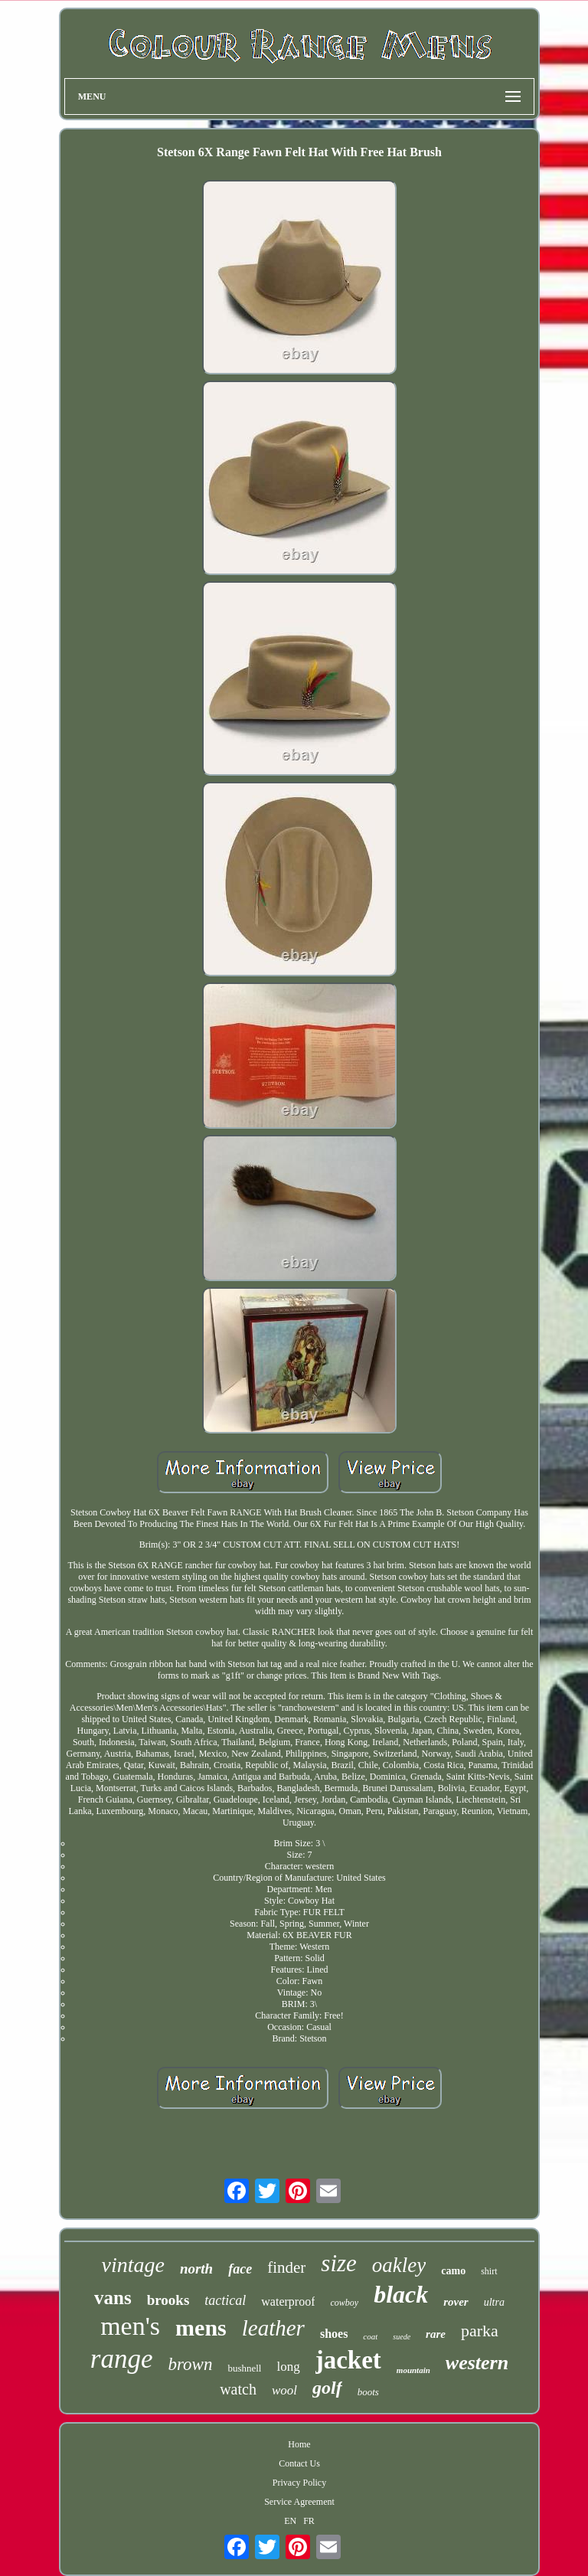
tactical (225, 2300)
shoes (334, 2333)
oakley (399, 2265)
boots (368, 2392)
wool (284, 2390)
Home (299, 2444)
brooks (168, 2300)
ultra (494, 2302)
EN (290, 2521)
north (196, 2269)
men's (130, 2326)
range (121, 2359)
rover (456, 2302)
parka (479, 2330)
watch (238, 2389)
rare (436, 2334)
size (339, 2263)
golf (327, 2388)
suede (401, 2336)
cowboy (344, 2302)
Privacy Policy (299, 2482)
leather (273, 2328)
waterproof (288, 2301)
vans (113, 2297)
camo (453, 2271)
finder (286, 2267)
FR (309, 2521)
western (477, 2363)
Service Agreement (299, 2501)
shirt (489, 2271)
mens (201, 2327)
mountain (413, 2370)
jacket (348, 2360)
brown (190, 2364)
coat (370, 2336)
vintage (132, 2265)
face (240, 2269)
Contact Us (299, 2463)
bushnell (244, 2368)
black (401, 2294)
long (287, 2366)
